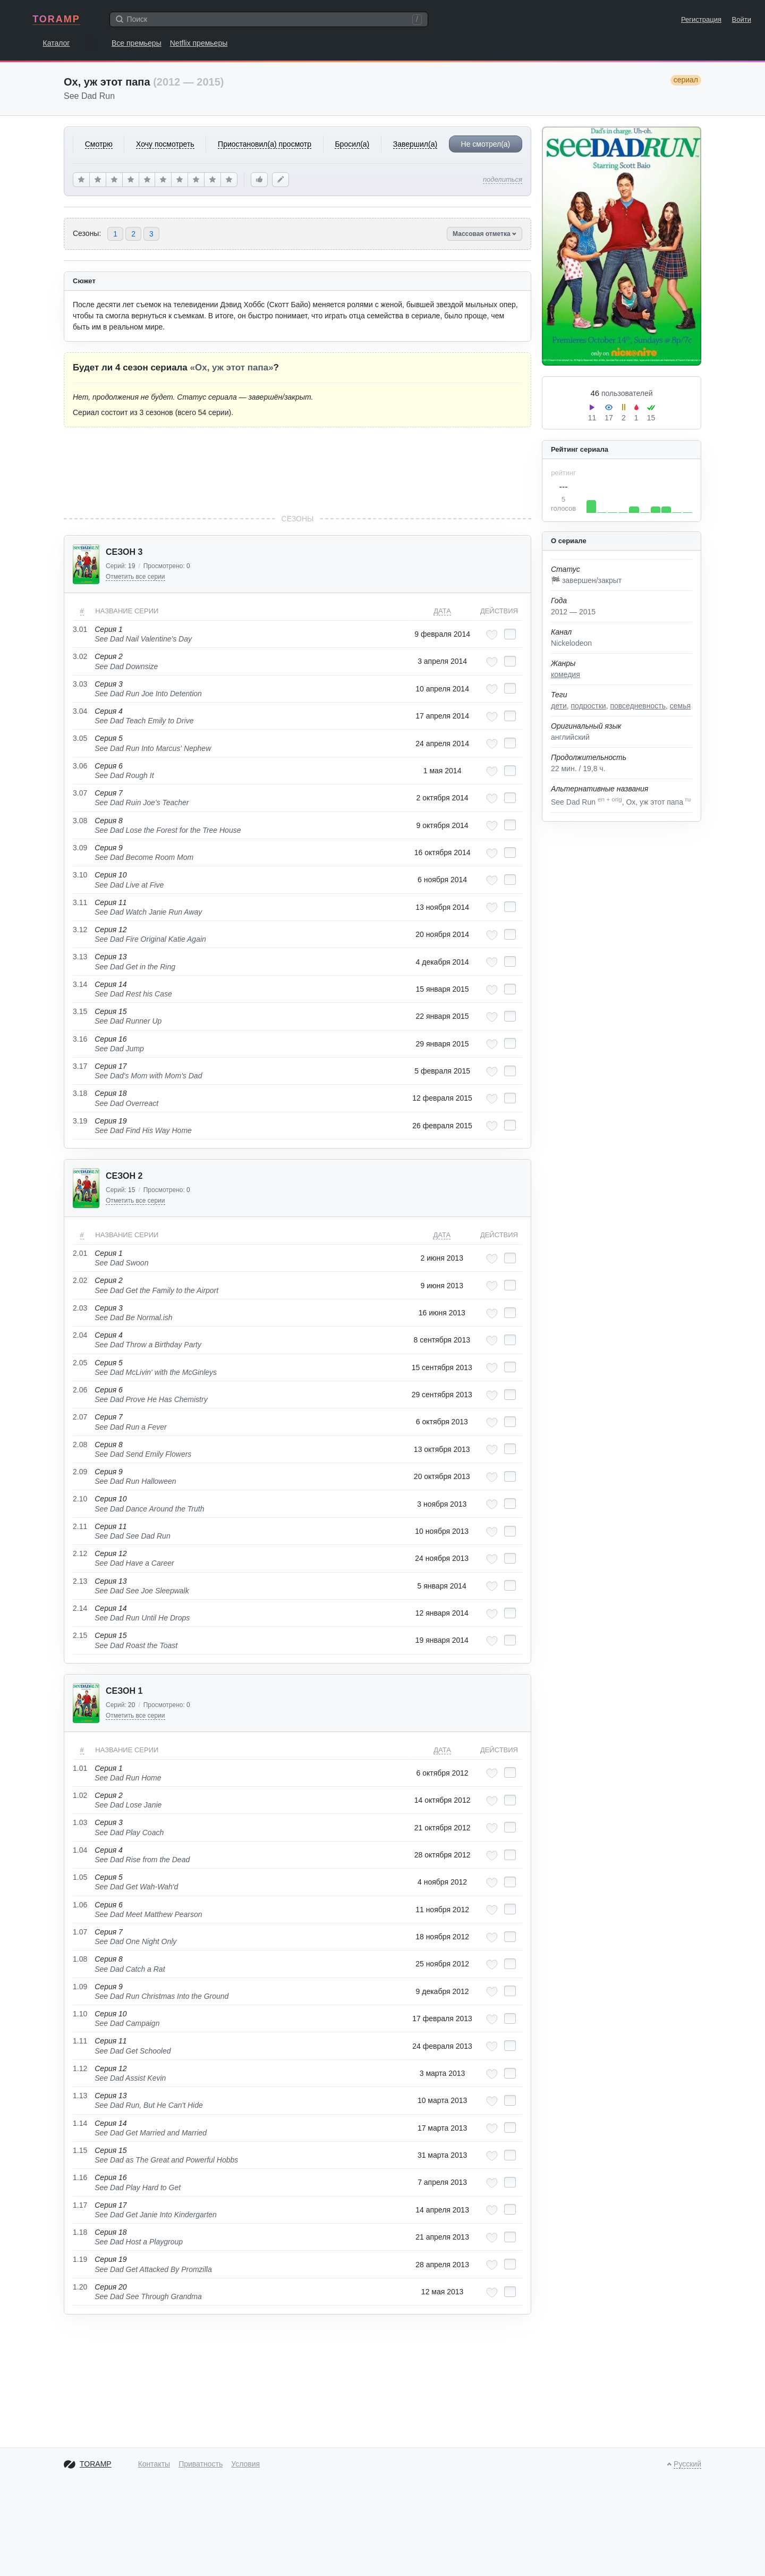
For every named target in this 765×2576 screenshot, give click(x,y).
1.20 (80, 2287)
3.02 (80, 656)
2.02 (80, 1280)
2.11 (80, 1526)
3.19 (80, 1121)
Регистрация (701, 19)
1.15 (80, 2150)
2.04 (80, 1335)
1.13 (80, 2095)
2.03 (80, 1308)
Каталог (56, 43)
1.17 (80, 2205)
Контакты (154, 2464)
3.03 (80, 684)
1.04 (80, 1850)
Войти (741, 19)
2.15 (80, 1635)
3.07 (80, 793)
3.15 (80, 1011)
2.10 (80, 1498)
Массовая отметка (484, 234)
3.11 (80, 902)
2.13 (80, 1581)
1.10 (80, 2013)
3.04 (80, 711)
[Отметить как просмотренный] (510, 634)
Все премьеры (137, 43)
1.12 (80, 2068)
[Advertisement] (297, 470)
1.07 (80, 1932)
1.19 (80, 2259)
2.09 (80, 1471)
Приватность (200, 2464)
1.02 (80, 1795)
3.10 (80, 875)
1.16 (80, 2177)
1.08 (80, 1959)
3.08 (80, 820)
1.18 (80, 2232)
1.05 (80, 1877)
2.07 (80, 1417)
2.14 (80, 1608)
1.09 (80, 1986)
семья (680, 706)
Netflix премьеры (199, 43)
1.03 (80, 1822)
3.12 (80, 929)
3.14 (80, 984)
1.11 (80, 2041)
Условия (245, 2464)
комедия (565, 674)
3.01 (80, 629)
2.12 (80, 1553)
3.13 (80, 956)
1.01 (80, 1768)
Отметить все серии (135, 576)
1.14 (80, 2123)
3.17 (80, 1066)
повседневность (637, 706)
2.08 (80, 1444)
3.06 (80, 766)
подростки (588, 706)
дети (559, 706)
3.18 (80, 1093)
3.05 (80, 738)
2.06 (80, 1390)
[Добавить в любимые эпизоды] (492, 635)
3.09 (80, 847)
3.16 (80, 1039)
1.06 (80, 1905)
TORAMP (56, 19)
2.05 (80, 1362)
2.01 (80, 1253)
